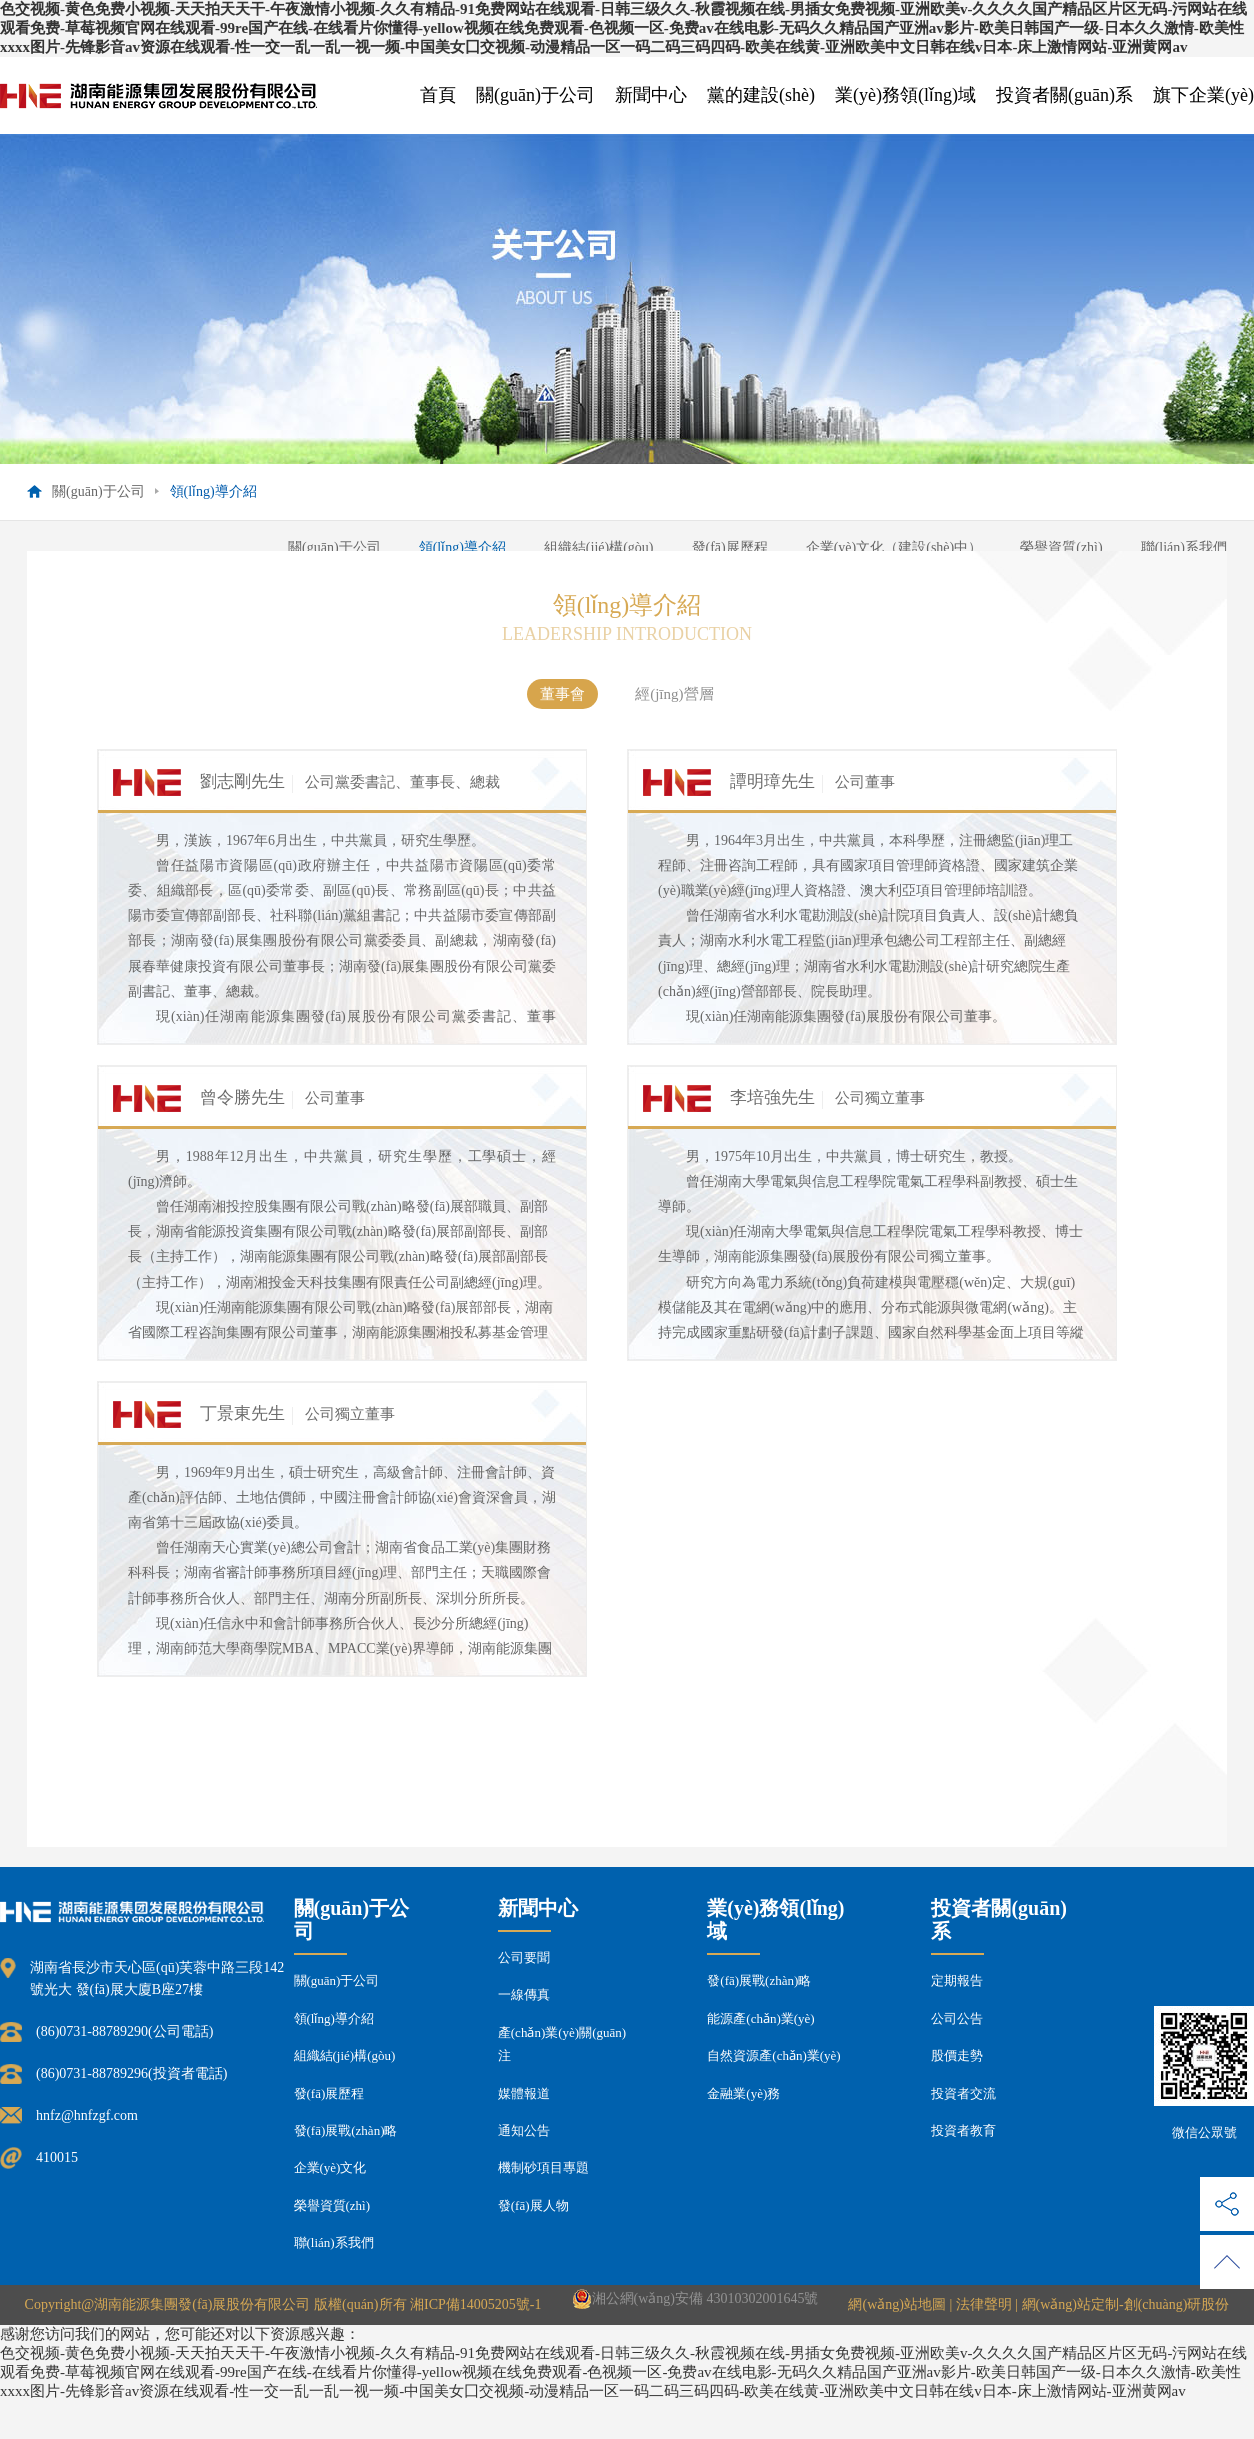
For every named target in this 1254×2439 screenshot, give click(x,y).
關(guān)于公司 (535, 95)
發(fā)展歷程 (730, 547)
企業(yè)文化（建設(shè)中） (894, 547)
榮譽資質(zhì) (1061, 547)
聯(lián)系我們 (1184, 547)
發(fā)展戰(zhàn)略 (346, 2130)
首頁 (438, 95)
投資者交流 (963, 2093)
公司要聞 (524, 1957)
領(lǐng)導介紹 (462, 547)
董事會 (562, 694)
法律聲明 (984, 2304)
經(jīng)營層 (674, 694)
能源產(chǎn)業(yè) (760, 2018)
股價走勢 (957, 2055)
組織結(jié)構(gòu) (599, 547)
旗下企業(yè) (1203, 95)
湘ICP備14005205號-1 (475, 2304)
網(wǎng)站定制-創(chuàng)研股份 (1126, 2304)
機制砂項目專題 (543, 2167)
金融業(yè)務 (743, 2093)
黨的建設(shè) (761, 95)
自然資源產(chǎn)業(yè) (773, 2055)
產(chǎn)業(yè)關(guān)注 (562, 2044)
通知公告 (524, 2130)
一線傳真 (524, 1994)
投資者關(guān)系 (1064, 95)
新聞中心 (651, 95)
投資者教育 (963, 2130)
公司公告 (957, 2018)
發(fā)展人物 (533, 2205)
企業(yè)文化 (330, 2167)
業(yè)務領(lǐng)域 (905, 95)
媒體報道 (524, 2093)
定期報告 (957, 1980)
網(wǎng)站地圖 (896, 2304)
